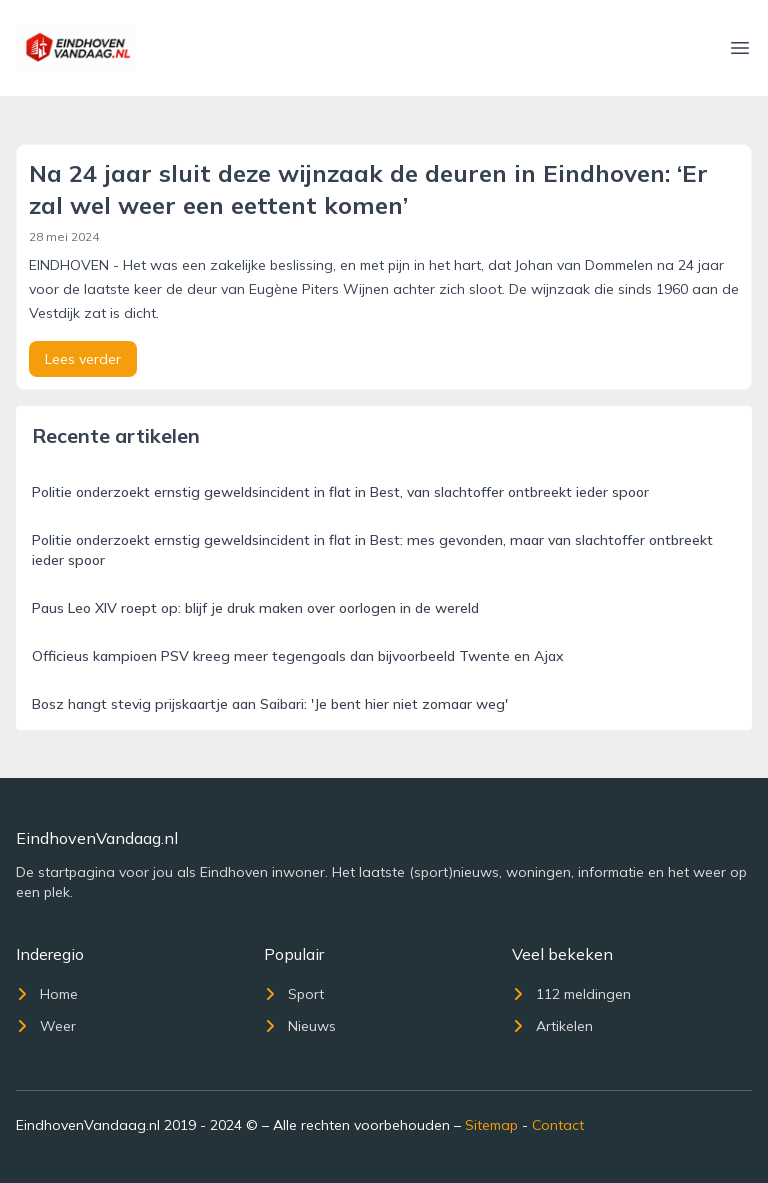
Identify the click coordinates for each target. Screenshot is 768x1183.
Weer (46, 1026)
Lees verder (83, 359)
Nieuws (300, 1026)
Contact (558, 1125)
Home (47, 994)
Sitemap (491, 1125)
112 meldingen (571, 994)
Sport (294, 994)
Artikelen (552, 1026)
